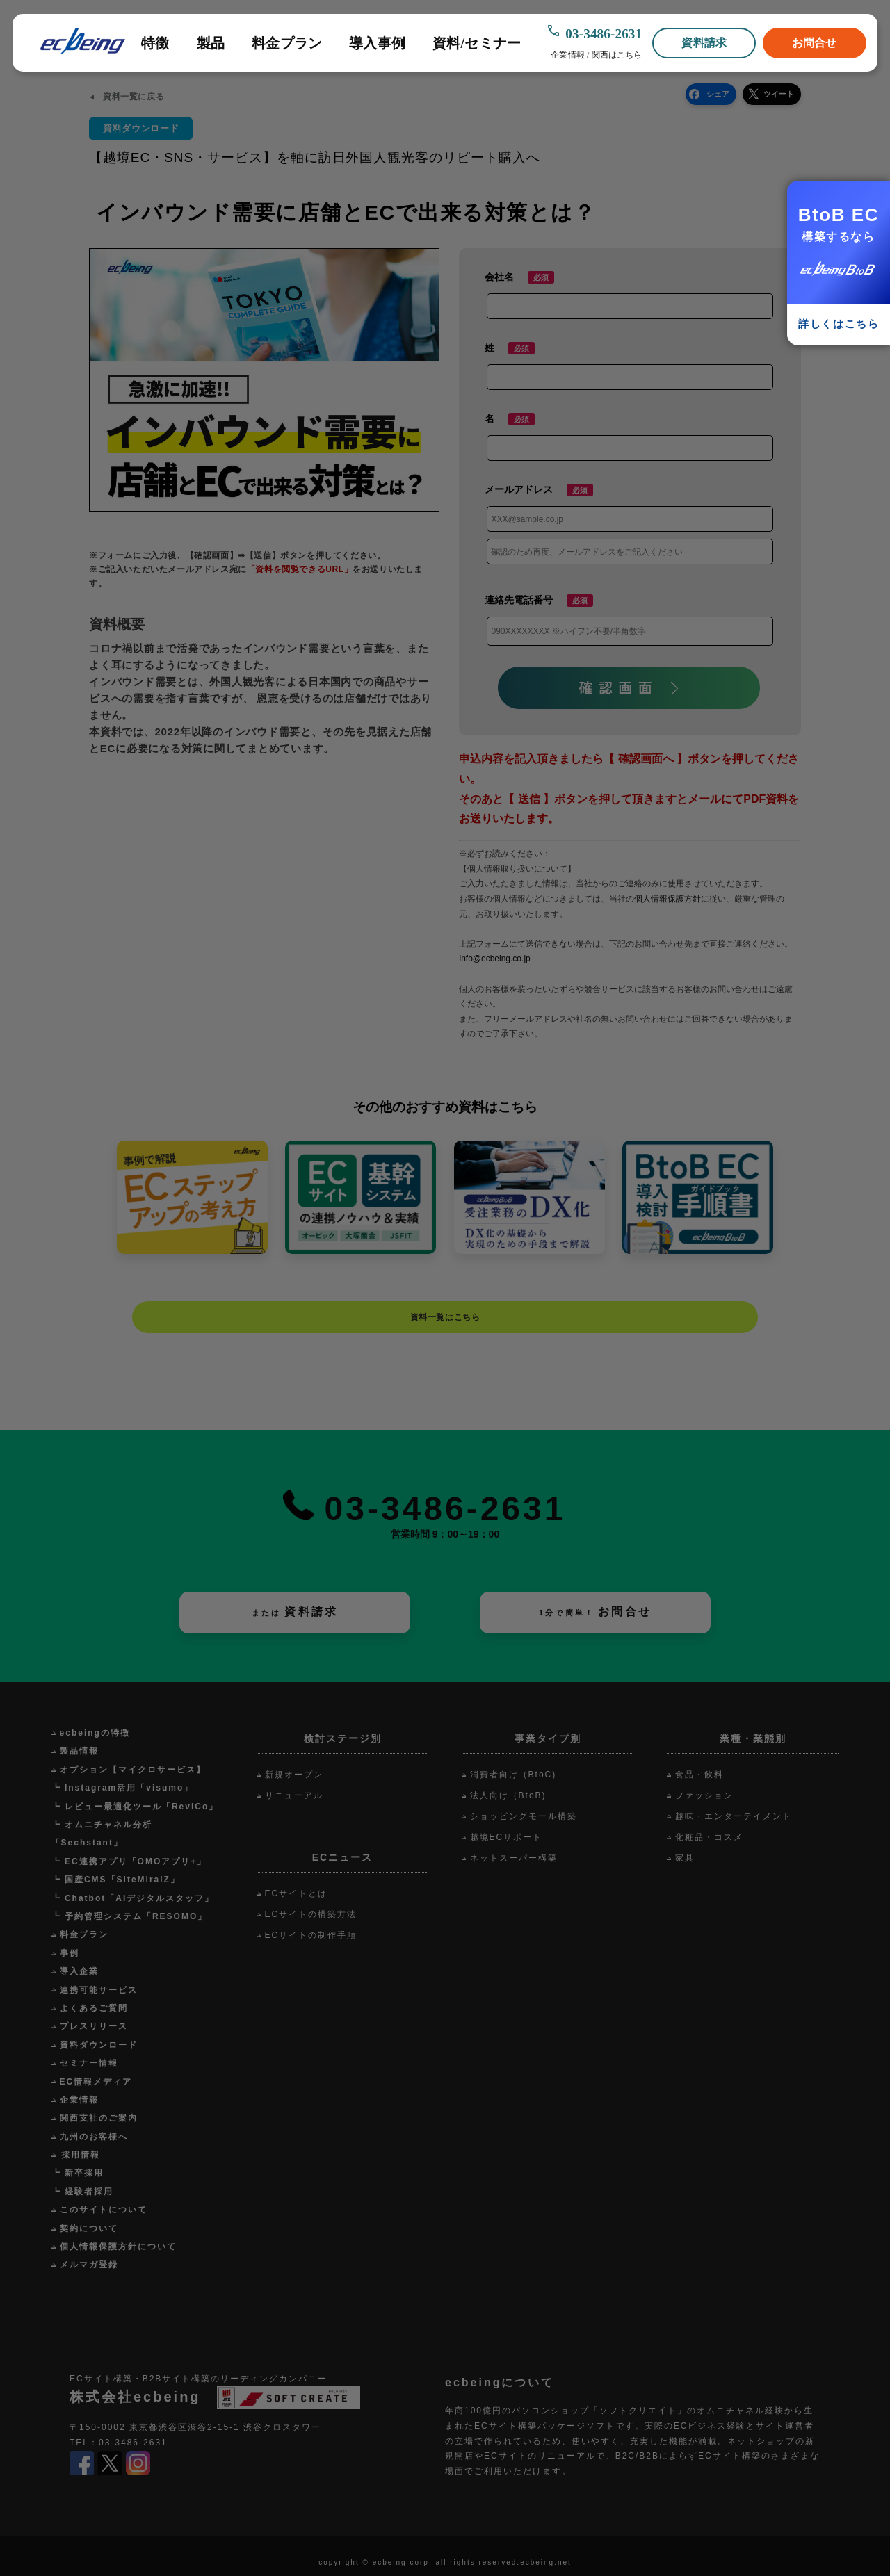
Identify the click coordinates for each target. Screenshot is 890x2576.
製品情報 (79, 1751)
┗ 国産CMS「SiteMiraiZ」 (115, 1879)
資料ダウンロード (99, 2045)
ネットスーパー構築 (514, 1858)
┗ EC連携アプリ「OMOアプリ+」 (129, 1861)
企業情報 (567, 55)
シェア (717, 94)
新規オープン (294, 1774)
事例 (69, 1953)
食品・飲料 (699, 1774)
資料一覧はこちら (445, 1317)
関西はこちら (617, 55)
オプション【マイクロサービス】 (133, 1770)
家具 (685, 1858)
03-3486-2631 (603, 33)
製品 (211, 43)
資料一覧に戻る (133, 96)
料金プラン (287, 43)
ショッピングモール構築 (523, 1816)
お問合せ (814, 43)
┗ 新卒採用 (77, 2173)
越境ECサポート (506, 1837)
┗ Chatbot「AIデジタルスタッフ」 (133, 1898)
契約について (89, 2228)
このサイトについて (103, 2210)
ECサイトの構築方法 (311, 1914)
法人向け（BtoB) (508, 1795)
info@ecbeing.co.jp (494, 958)
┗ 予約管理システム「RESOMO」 (129, 1916)
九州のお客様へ (94, 2137)
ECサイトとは (296, 1893)
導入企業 (79, 1971)
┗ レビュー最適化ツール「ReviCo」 (135, 1806)
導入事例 (377, 43)
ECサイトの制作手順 (311, 1935)
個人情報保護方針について (118, 2246)
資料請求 (704, 43)
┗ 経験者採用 (82, 2191)
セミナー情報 (89, 2063)
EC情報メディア (96, 2082)
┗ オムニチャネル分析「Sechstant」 (101, 1834)
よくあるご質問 (94, 2008)
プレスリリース (94, 2026)
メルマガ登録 (89, 2264)
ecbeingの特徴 (95, 1733)
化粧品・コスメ (709, 1837)
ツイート (778, 94)
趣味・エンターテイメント (733, 1816)
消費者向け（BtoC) (513, 1774)
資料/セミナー (476, 43)
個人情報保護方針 (667, 899)
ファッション (704, 1795)
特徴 (155, 43)
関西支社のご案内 (99, 2118)
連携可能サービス (99, 1990)
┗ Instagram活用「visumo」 (122, 1788)
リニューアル (294, 1795)
